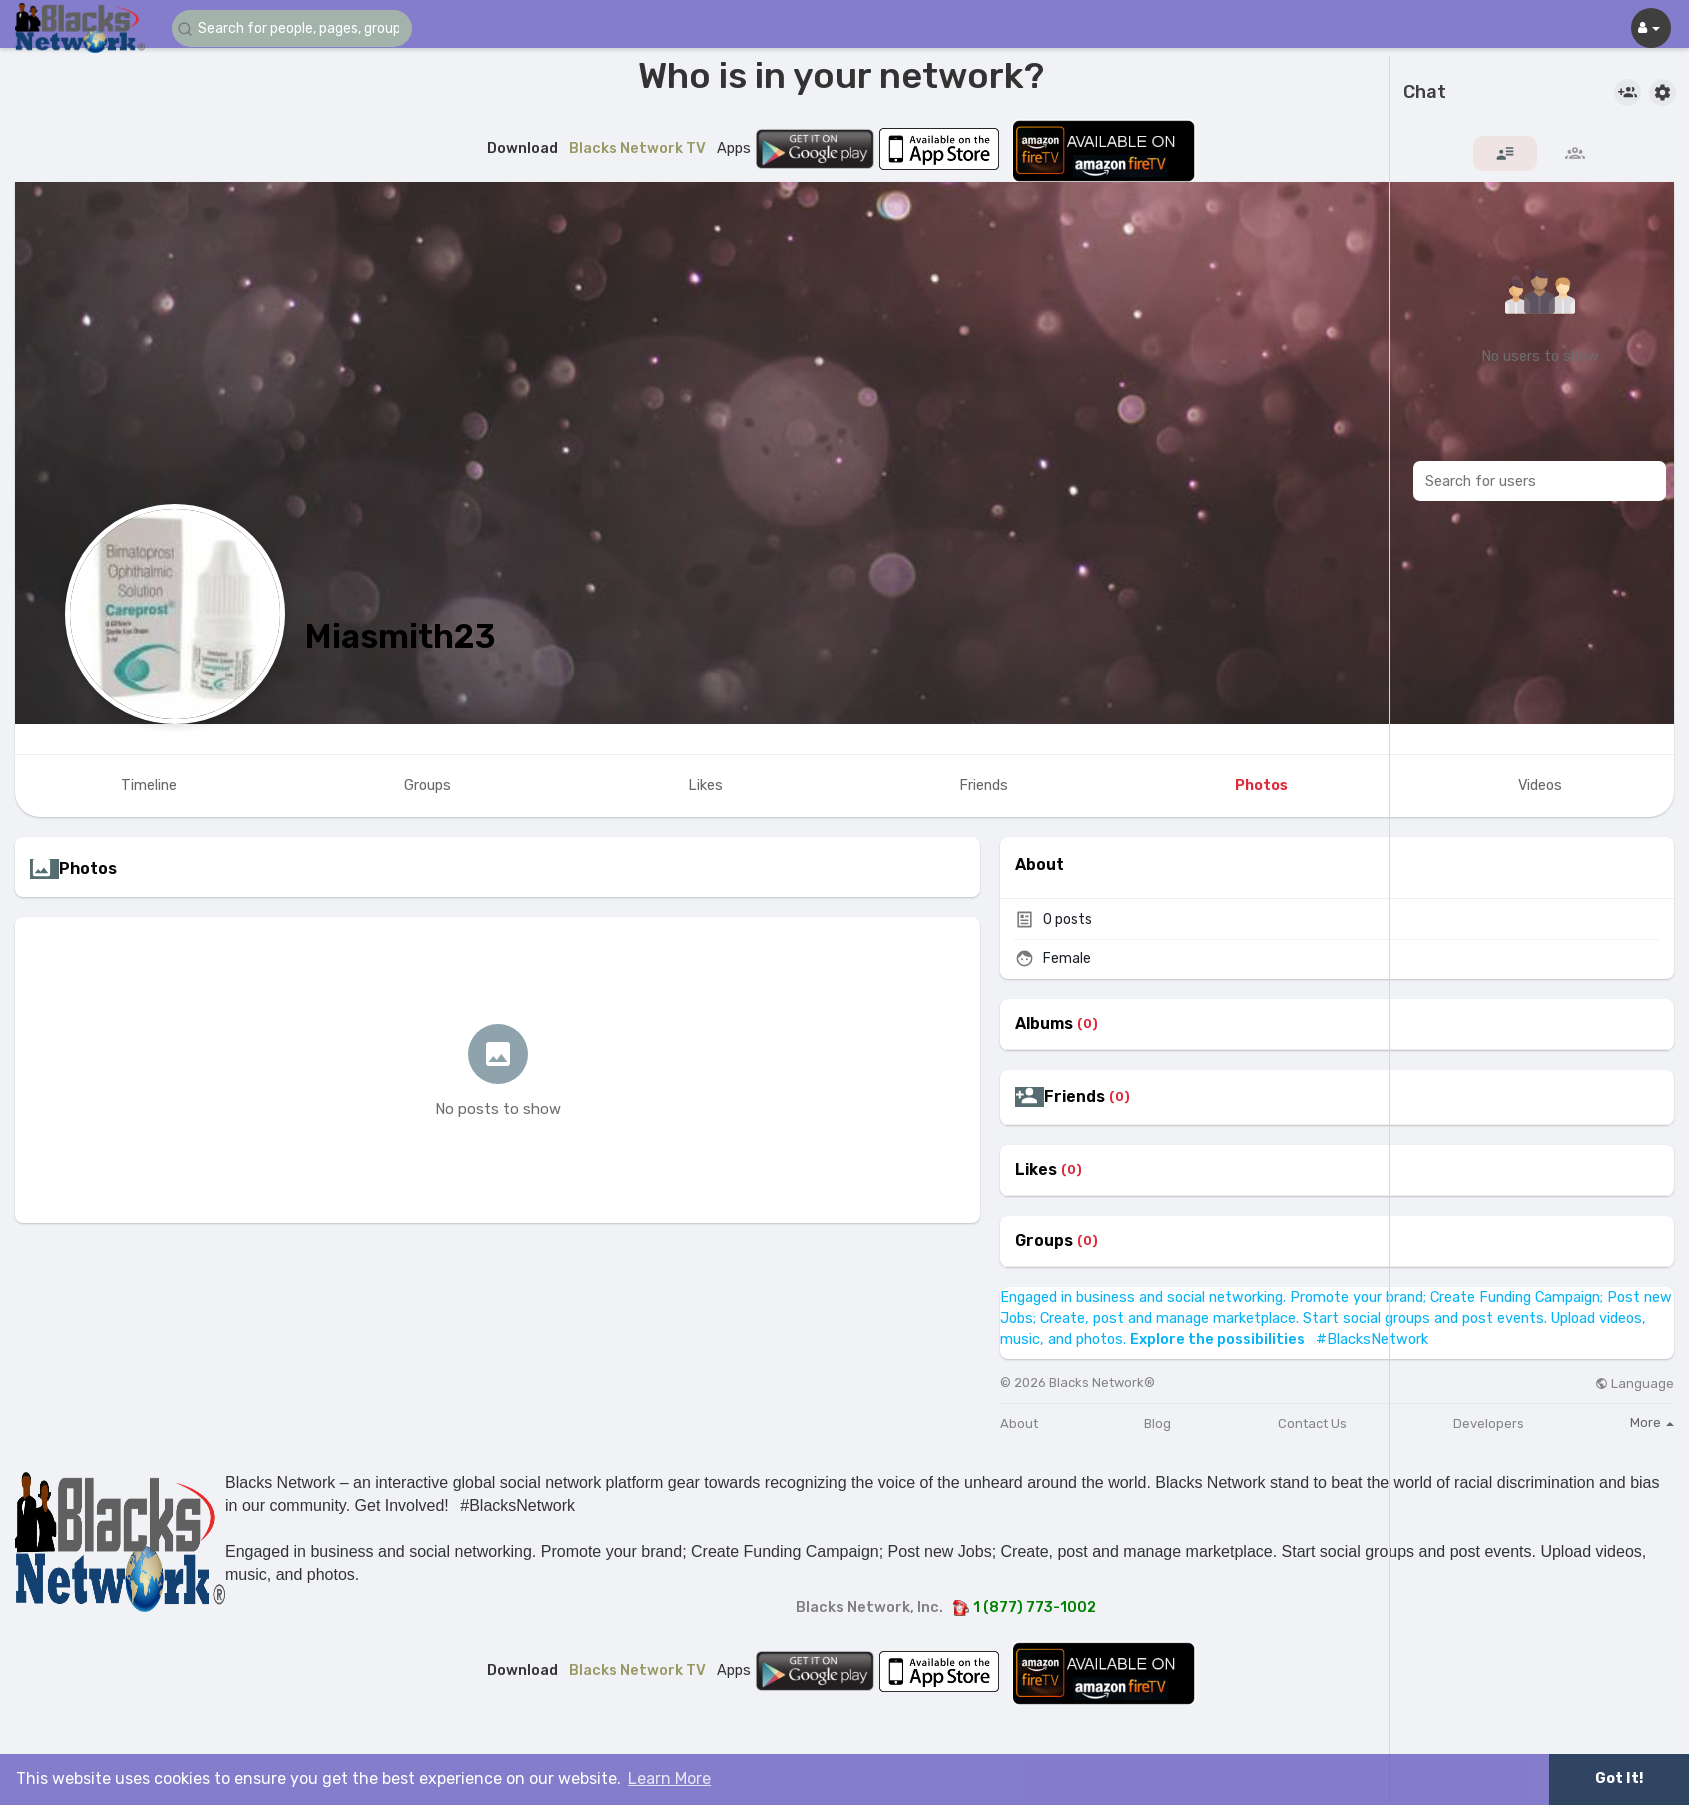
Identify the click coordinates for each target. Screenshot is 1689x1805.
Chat (1424, 93)
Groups (1044, 1241)
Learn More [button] (669, 1778)
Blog (1157, 1423)
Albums (1044, 1024)
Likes (1036, 1170)
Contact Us (1312, 1423)
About (1019, 1423)
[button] (292, 28)
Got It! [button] (1619, 1778)
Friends (1074, 1097)
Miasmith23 (400, 636)
